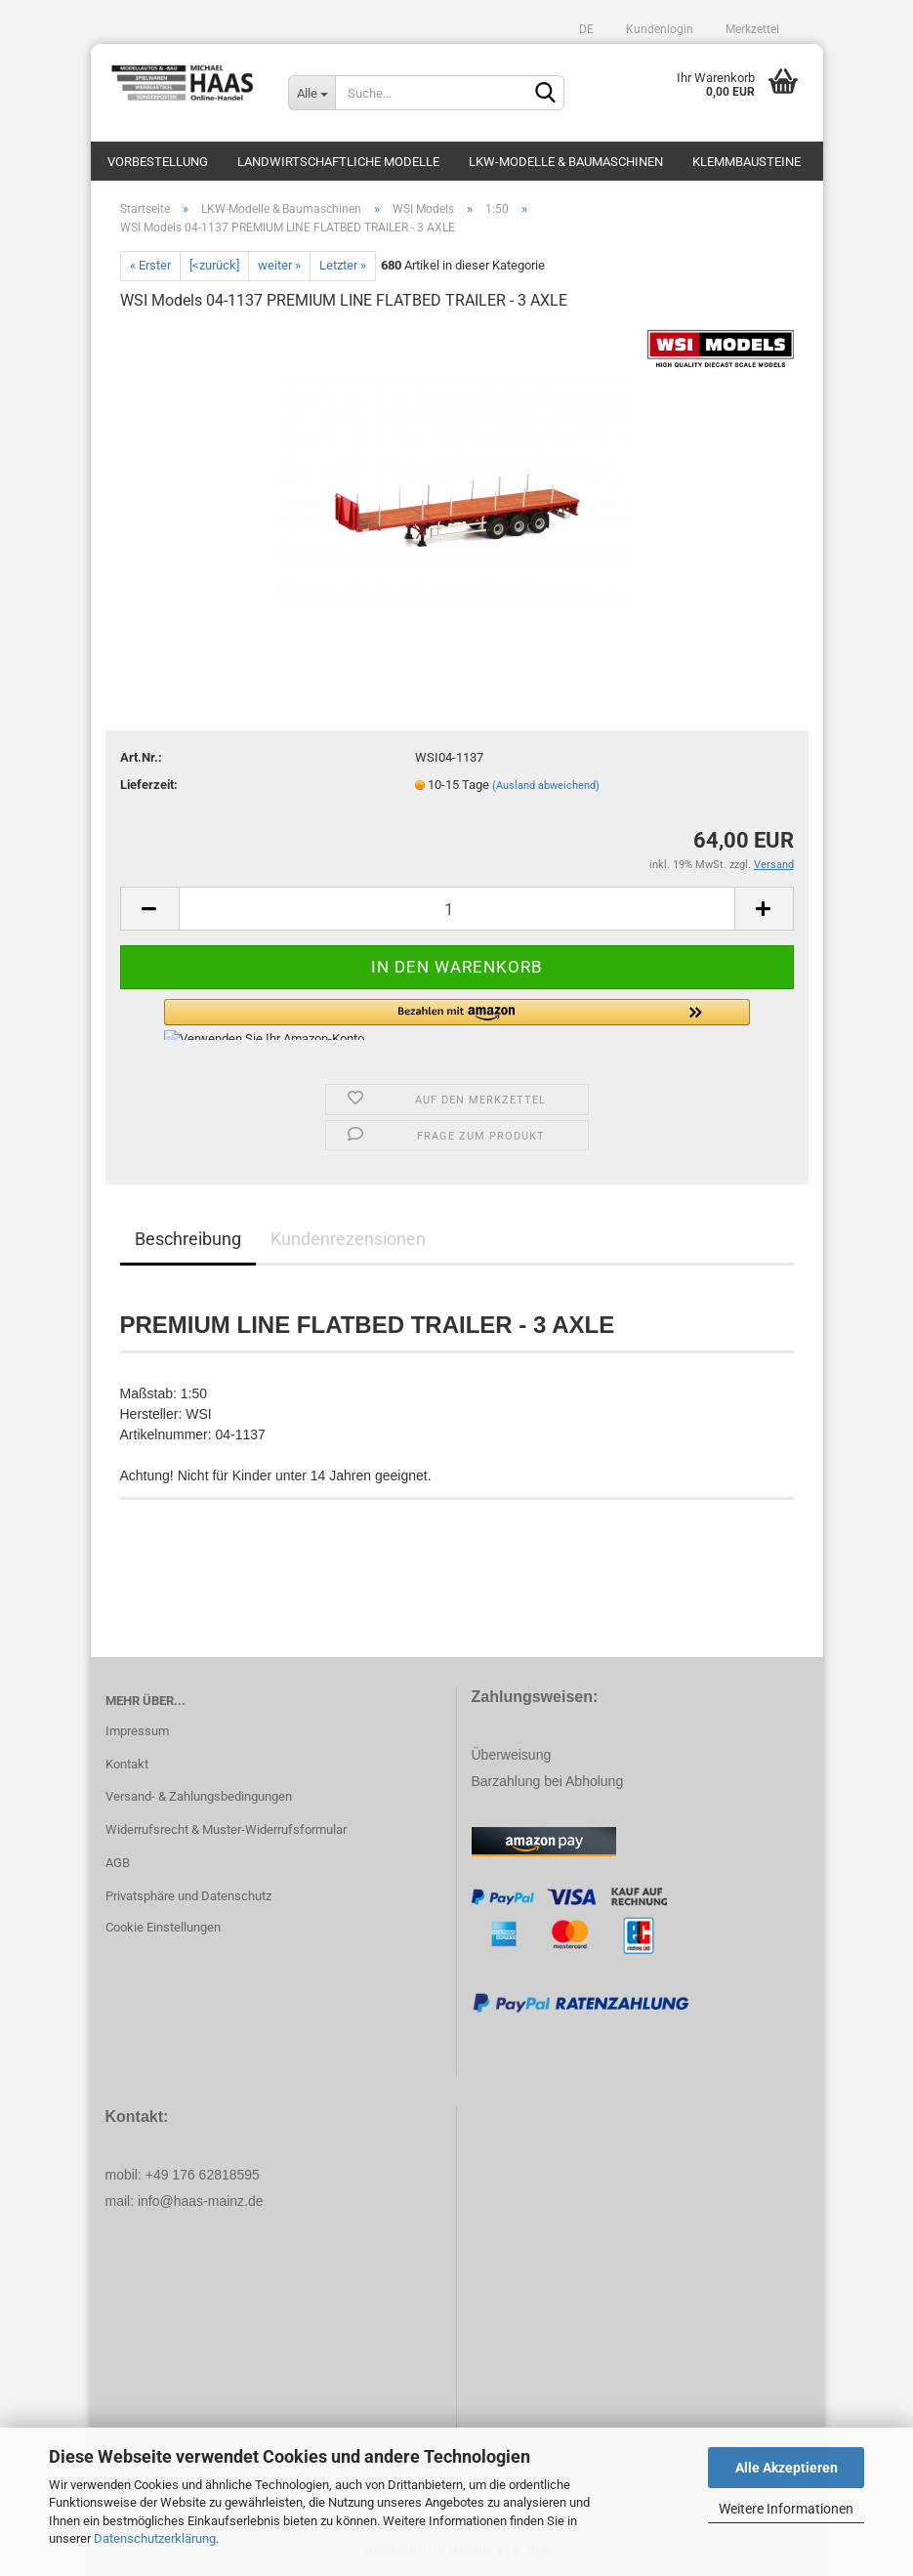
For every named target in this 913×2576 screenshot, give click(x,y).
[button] (457, 1019)
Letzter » (342, 265)
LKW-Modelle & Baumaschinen (566, 161)
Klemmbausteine (746, 161)
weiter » (279, 265)
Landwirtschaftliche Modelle (338, 161)
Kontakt (126, 1764)
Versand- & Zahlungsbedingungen (198, 1796)
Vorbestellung (157, 161)
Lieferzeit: (149, 784)
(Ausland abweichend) (546, 785)
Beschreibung (188, 1238)
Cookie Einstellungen (163, 1927)
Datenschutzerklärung (155, 2538)
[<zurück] (214, 265)
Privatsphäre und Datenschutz (188, 1896)
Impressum (137, 1731)
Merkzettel (751, 29)
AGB (117, 1862)
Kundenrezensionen (348, 1238)
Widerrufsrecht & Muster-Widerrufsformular (226, 1829)
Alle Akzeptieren (786, 2467)
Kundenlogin (658, 29)
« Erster (150, 265)
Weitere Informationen (786, 2508)
